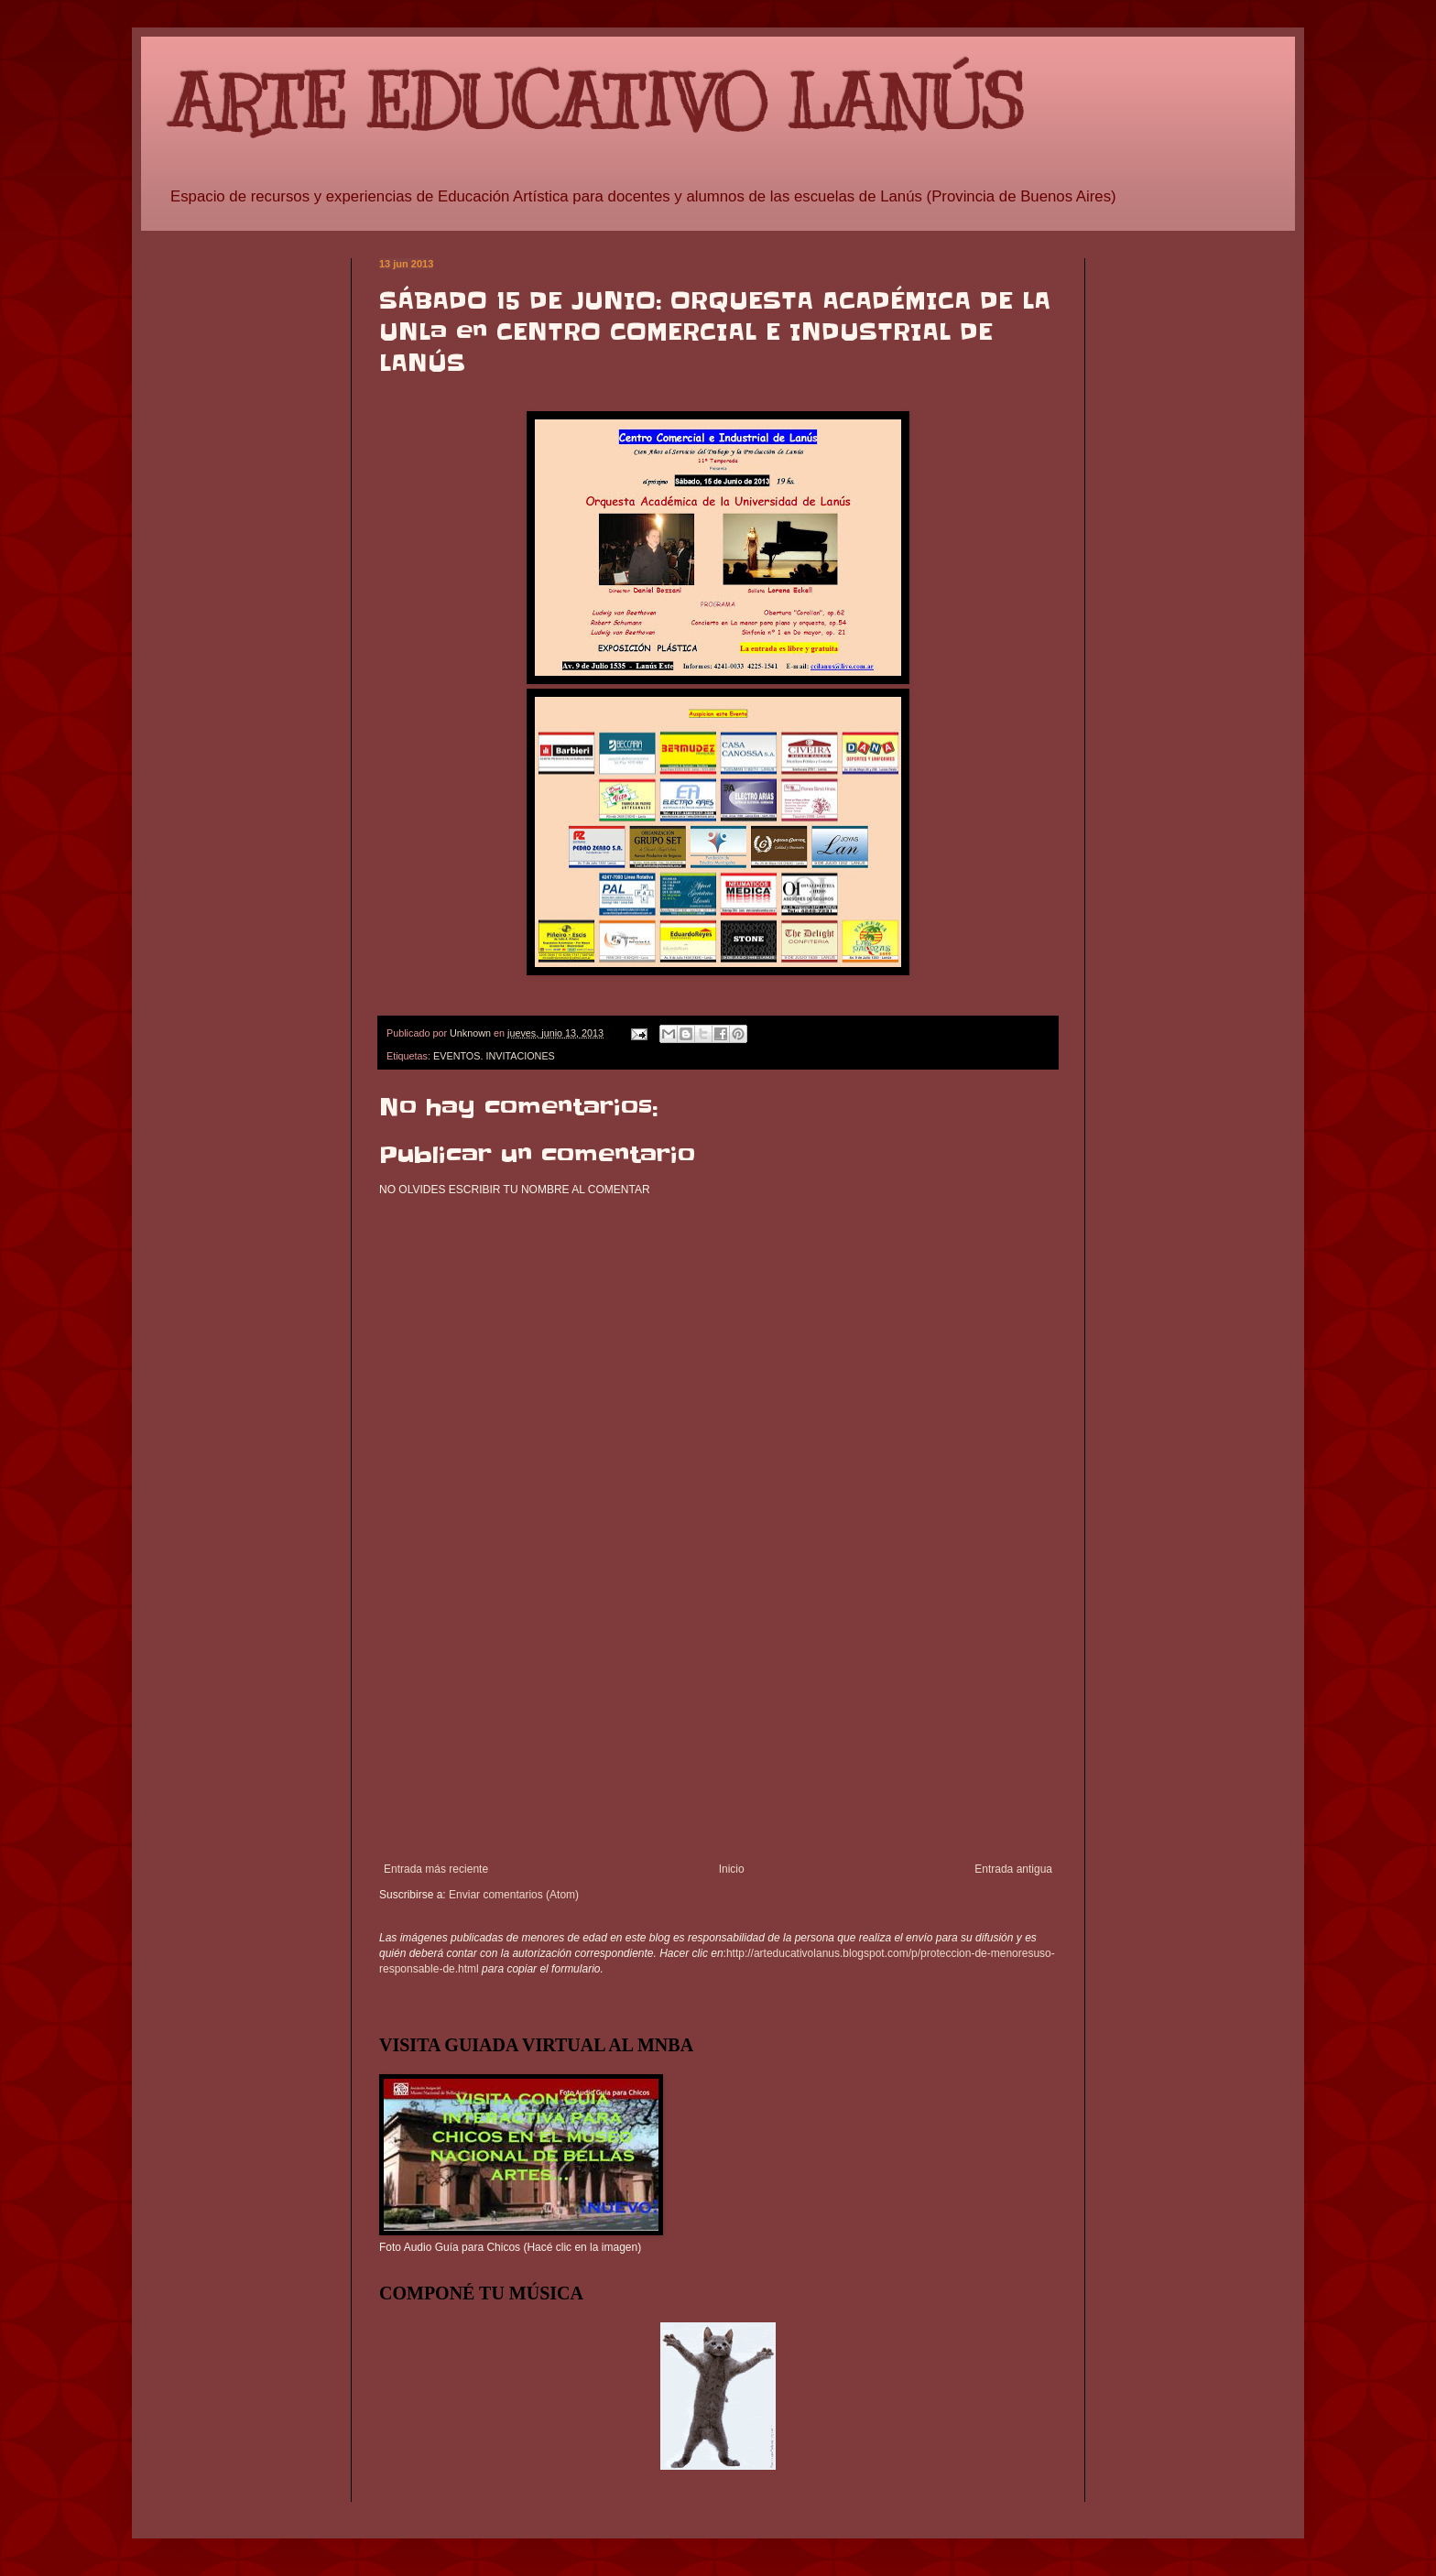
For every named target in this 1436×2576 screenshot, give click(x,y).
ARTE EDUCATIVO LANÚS (596, 103)
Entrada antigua (1013, 1869)
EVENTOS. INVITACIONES (494, 1055)
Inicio (732, 1869)
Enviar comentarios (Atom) (514, 1894)
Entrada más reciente (436, 1869)
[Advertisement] (718, 1725)
